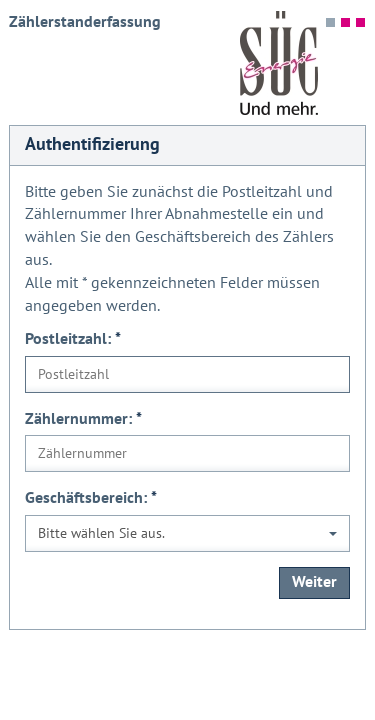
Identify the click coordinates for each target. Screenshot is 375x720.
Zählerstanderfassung (85, 22)
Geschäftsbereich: (91, 498)
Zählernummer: (83, 419)
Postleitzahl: (73, 339)
